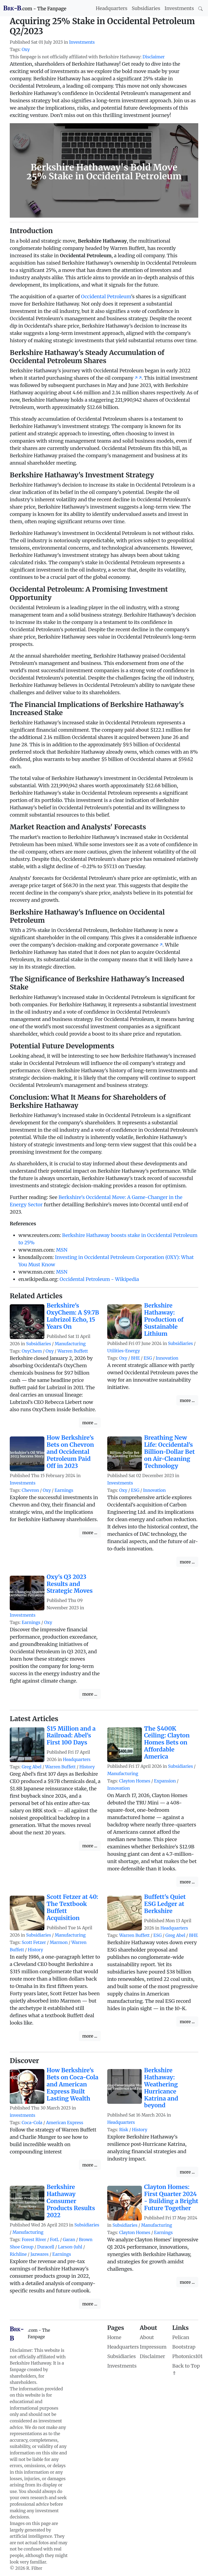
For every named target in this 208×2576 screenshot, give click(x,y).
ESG (148, 1358)
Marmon (58, 1942)
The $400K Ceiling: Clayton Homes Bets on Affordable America (167, 1742)
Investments (179, 8)
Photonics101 (187, 2356)
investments (22, 2115)
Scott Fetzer (34, 1942)
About (147, 2337)
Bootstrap (183, 2347)
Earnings (63, 1490)
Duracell (45, 2247)
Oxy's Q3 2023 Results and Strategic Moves (70, 1584)
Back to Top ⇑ (186, 2369)
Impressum (153, 2347)
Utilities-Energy (123, 1350)
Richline (18, 2254)
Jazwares (39, 2254)
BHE (135, 1358)
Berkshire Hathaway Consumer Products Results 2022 (71, 2201)
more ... (89, 1422)
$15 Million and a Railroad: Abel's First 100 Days (71, 1735)
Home (114, 2337)
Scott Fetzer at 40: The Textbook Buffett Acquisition (72, 1907)
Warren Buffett (72, 1351)
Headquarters (112, 8)
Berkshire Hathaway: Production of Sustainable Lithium (163, 1319)
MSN (61, 1250)
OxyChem (32, 1351)
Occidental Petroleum (106, 296)
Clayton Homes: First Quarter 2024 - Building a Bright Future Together (171, 2197)
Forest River (34, 2239)
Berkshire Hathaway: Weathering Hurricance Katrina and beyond (161, 2088)
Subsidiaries (146, 8)
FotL (54, 2239)
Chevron (30, 1490)
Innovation (167, 1358)
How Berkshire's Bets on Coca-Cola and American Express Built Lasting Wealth (72, 2084)
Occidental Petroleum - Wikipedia (99, 1279)
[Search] (200, 8)
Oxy (26, 49)
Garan (69, 2239)
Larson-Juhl (70, 2247)
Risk (123, 2129)
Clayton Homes (134, 1781)
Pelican (180, 2337)
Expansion (165, 1781)
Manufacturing (70, 1343)
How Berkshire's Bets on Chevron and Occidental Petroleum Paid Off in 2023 (70, 1452)
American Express (64, 2122)
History (87, 1766)
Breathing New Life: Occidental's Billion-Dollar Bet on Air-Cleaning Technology (169, 1452)
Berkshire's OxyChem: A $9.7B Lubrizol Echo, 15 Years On (73, 1316)
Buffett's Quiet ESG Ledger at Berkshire (165, 1904)
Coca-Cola (32, 2122)
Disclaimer (153, 56)
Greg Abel (31, 1766)
